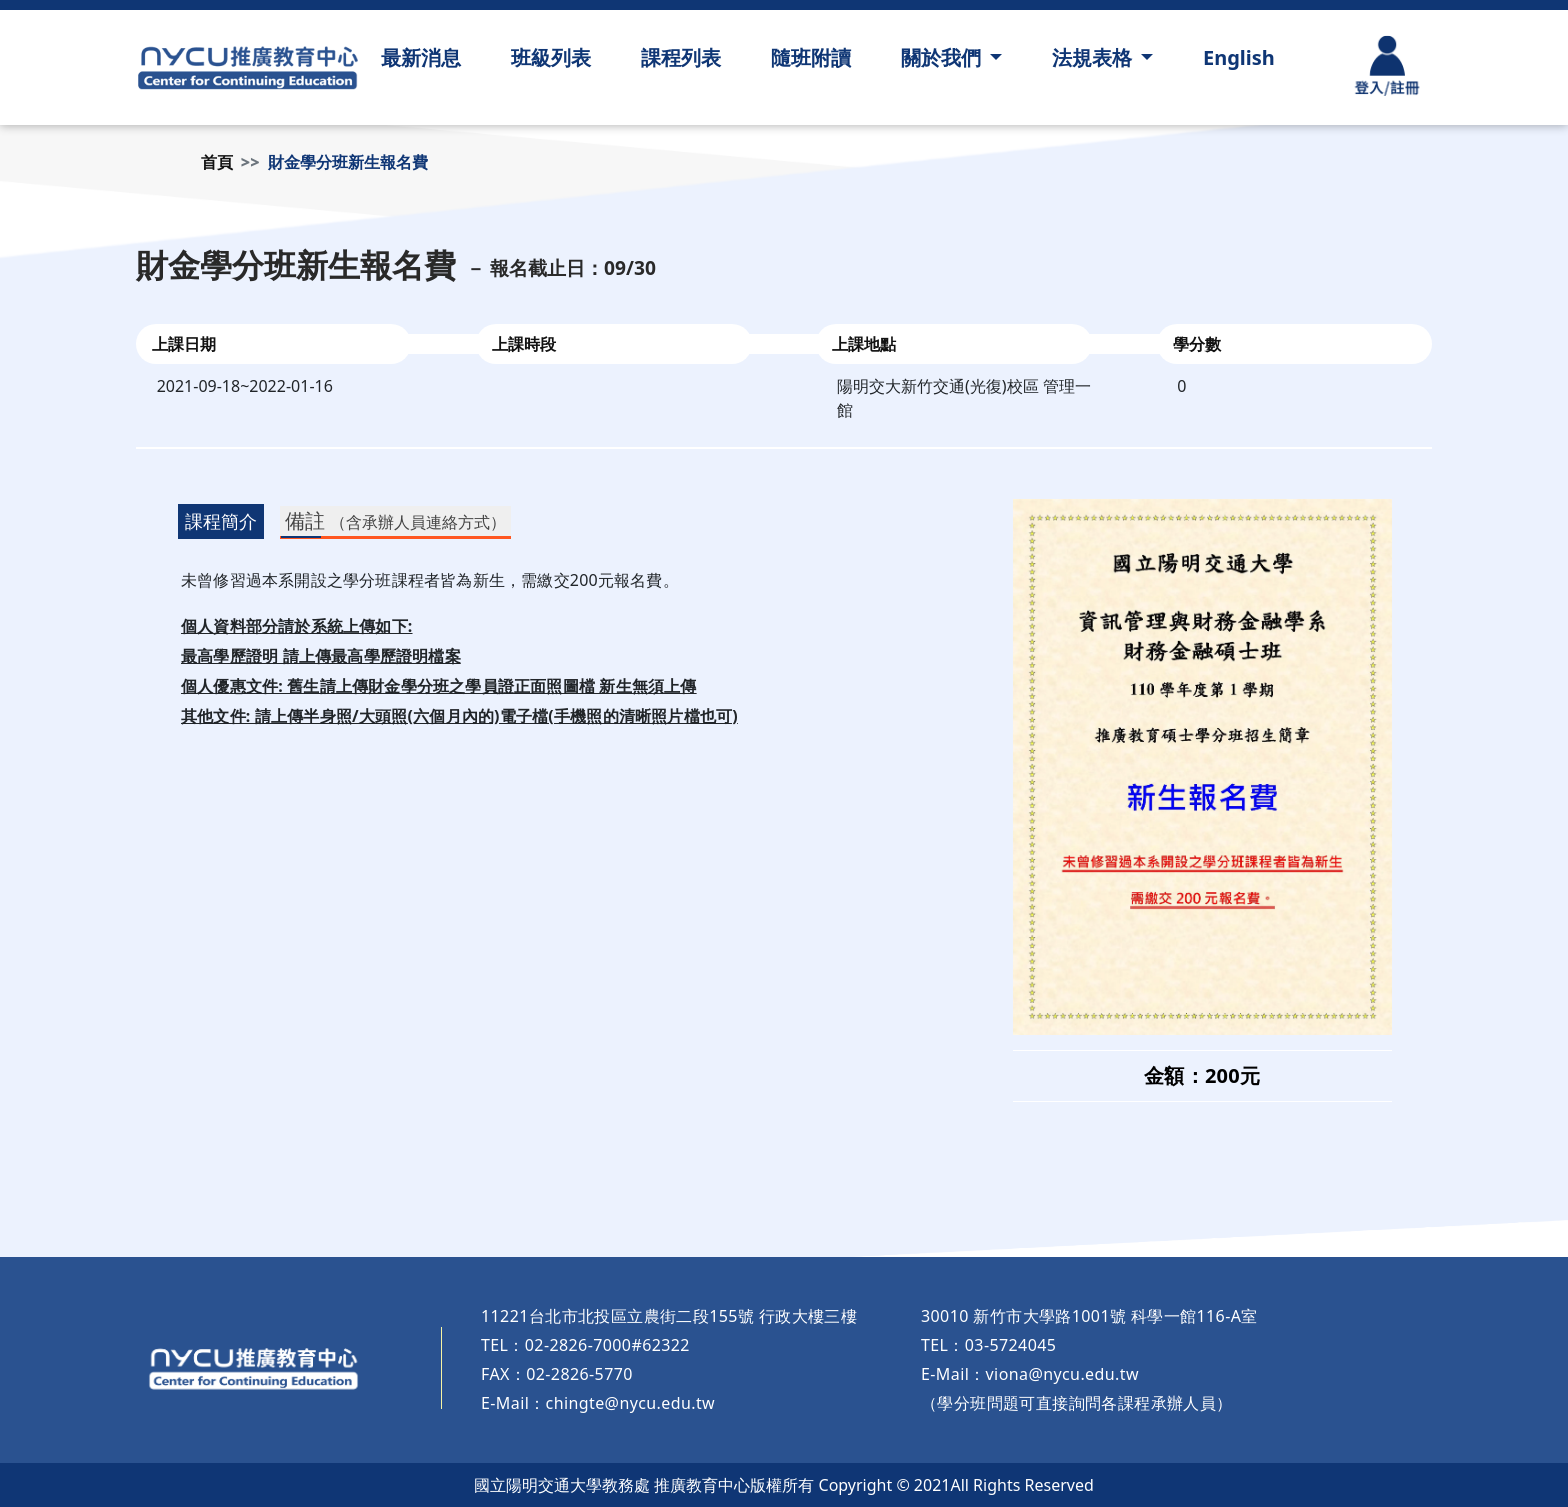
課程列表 (681, 57)
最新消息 (421, 57)
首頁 (217, 162)
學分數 (1197, 344)
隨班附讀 (811, 57)
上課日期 (184, 344)
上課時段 (524, 344)
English (1239, 57)
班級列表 (551, 57)
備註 (395, 520)
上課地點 (864, 344)
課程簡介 (221, 521)
